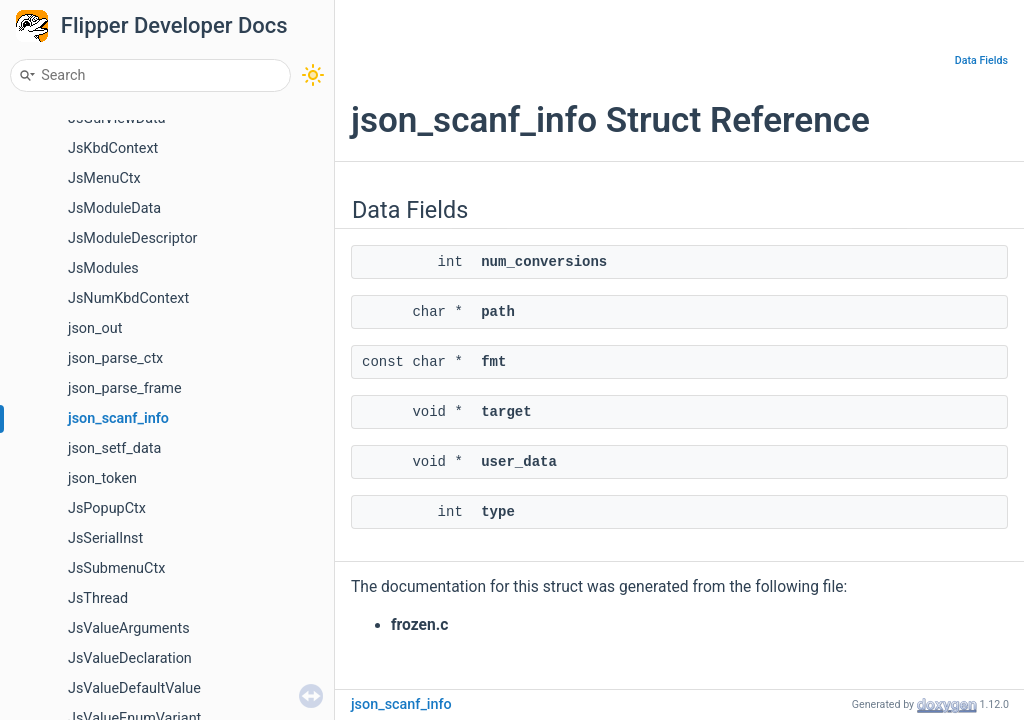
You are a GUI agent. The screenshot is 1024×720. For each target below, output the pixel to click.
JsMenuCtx (104, 178)
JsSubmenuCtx (116, 568)
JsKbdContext (113, 148)
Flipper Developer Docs (174, 25)
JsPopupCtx (107, 508)
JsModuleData (114, 208)
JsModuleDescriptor (132, 238)
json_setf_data (114, 448)
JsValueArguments (129, 628)
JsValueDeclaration (130, 658)
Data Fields (981, 60)
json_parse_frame (125, 388)
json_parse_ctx (115, 358)
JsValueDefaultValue (134, 688)
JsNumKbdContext (128, 298)
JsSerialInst (105, 538)
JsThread (98, 598)
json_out (95, 328)
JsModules (103, 268)
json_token (102, 478)
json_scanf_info (118, 418)
